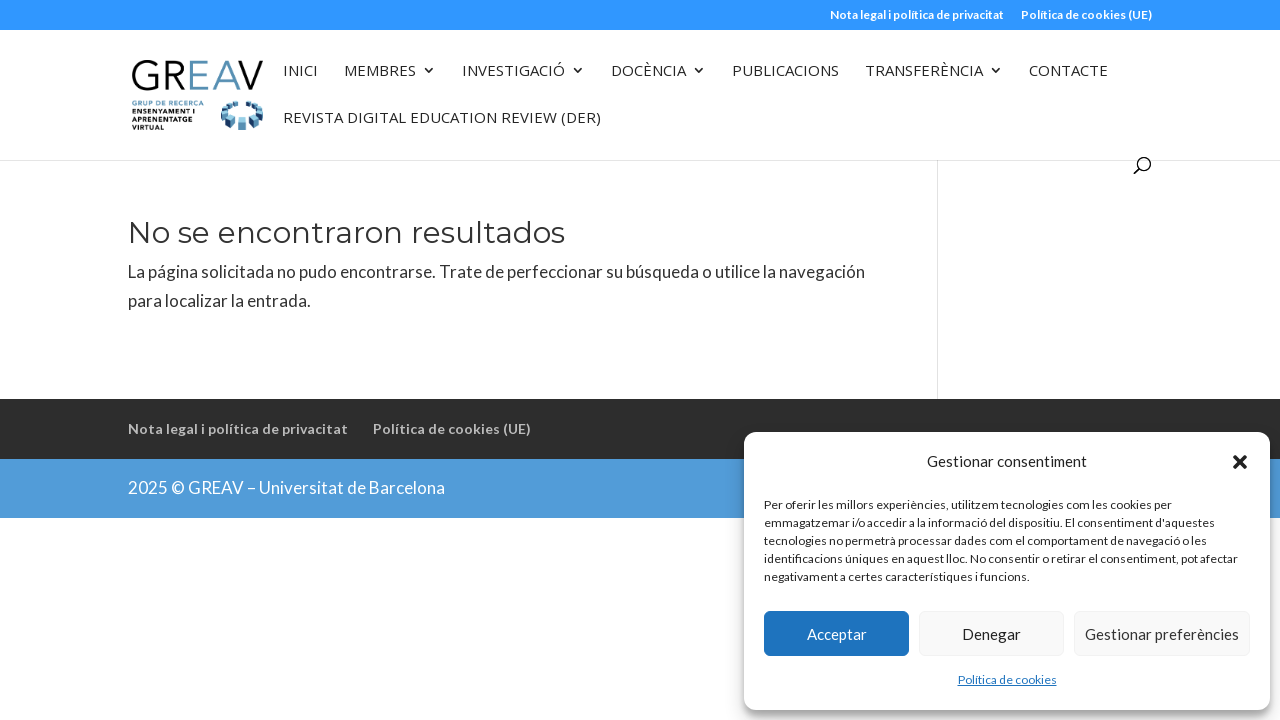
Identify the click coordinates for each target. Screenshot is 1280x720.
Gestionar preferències (1162, 634)
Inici (300, 71)
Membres (380, 71)
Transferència (924, 71)
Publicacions (785, 71)
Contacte (1068, 71)
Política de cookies (1007, 679)
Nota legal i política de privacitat (917, 15)
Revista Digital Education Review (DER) (442, 118)
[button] (1240, 462)
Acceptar (837, 634)
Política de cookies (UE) (1086, 15)
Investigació (513, 71)
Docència (648, 71)
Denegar (991, 634)
